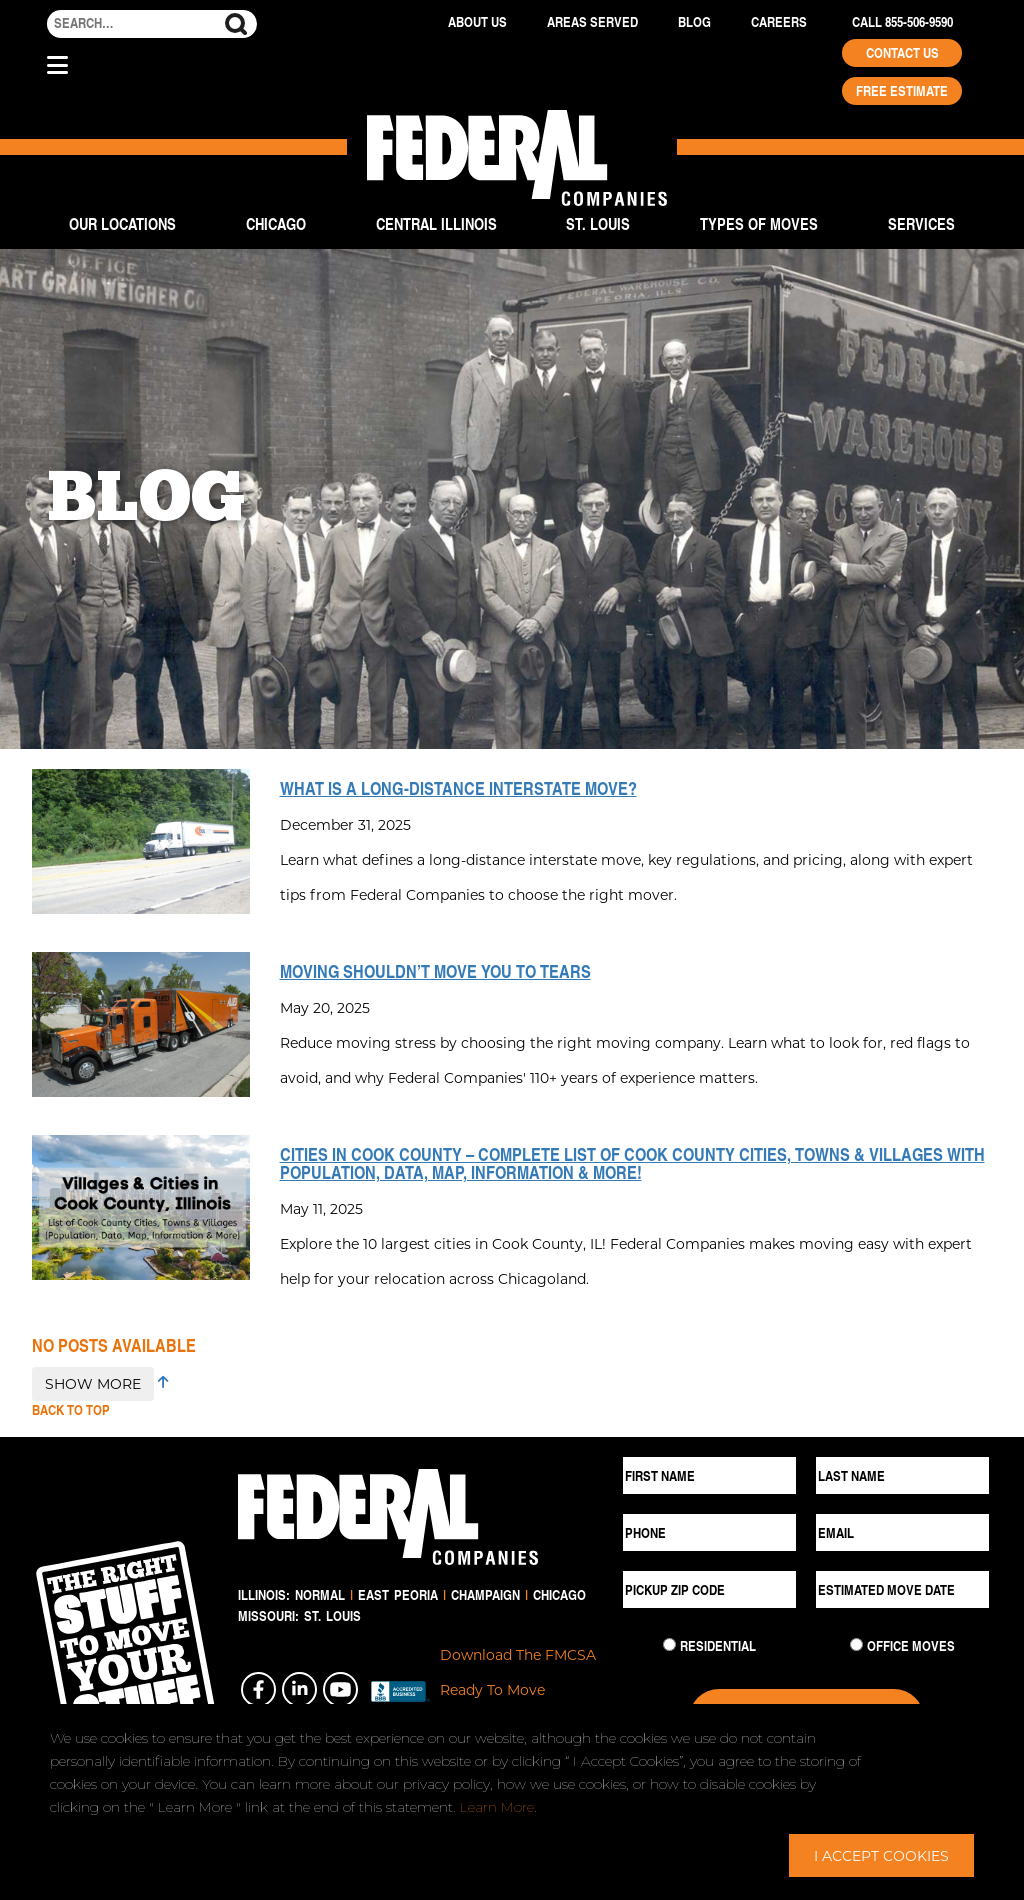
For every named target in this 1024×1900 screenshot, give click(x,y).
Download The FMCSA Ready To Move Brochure (518, 1689)
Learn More (497, 1807)
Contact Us (902, 53)
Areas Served (592, 22)
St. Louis (598, 223)
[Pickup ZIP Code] (709, 1589)
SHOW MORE (93, 1383)
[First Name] (709, 1475)
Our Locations (122, 223)
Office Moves (911, 1646)
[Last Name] (902, 1475)
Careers (779, 22)
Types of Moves (759, 223)
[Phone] (709, 1532)
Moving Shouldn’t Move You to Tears (435, 971)
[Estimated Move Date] (902, 1589)
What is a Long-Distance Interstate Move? (458, 788)
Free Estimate (902, 91)
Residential (718, 1646)
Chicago (276, 223)
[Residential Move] (669, 1644)
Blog (694, 22)
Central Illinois (436, 223)
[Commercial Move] (856, 1644)
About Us (477, 22)
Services (921, 223)
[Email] (902, 1532)
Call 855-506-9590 (902, 22)
